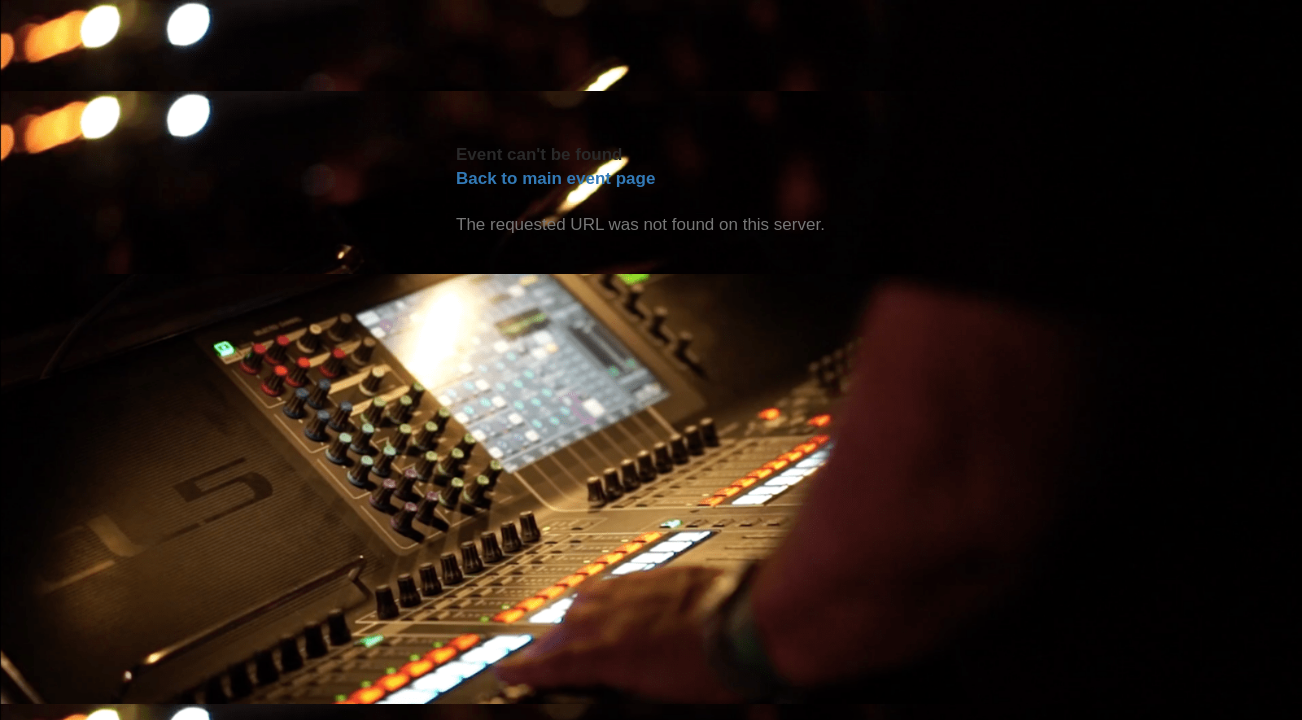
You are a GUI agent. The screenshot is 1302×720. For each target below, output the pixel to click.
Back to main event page (555, 178)
